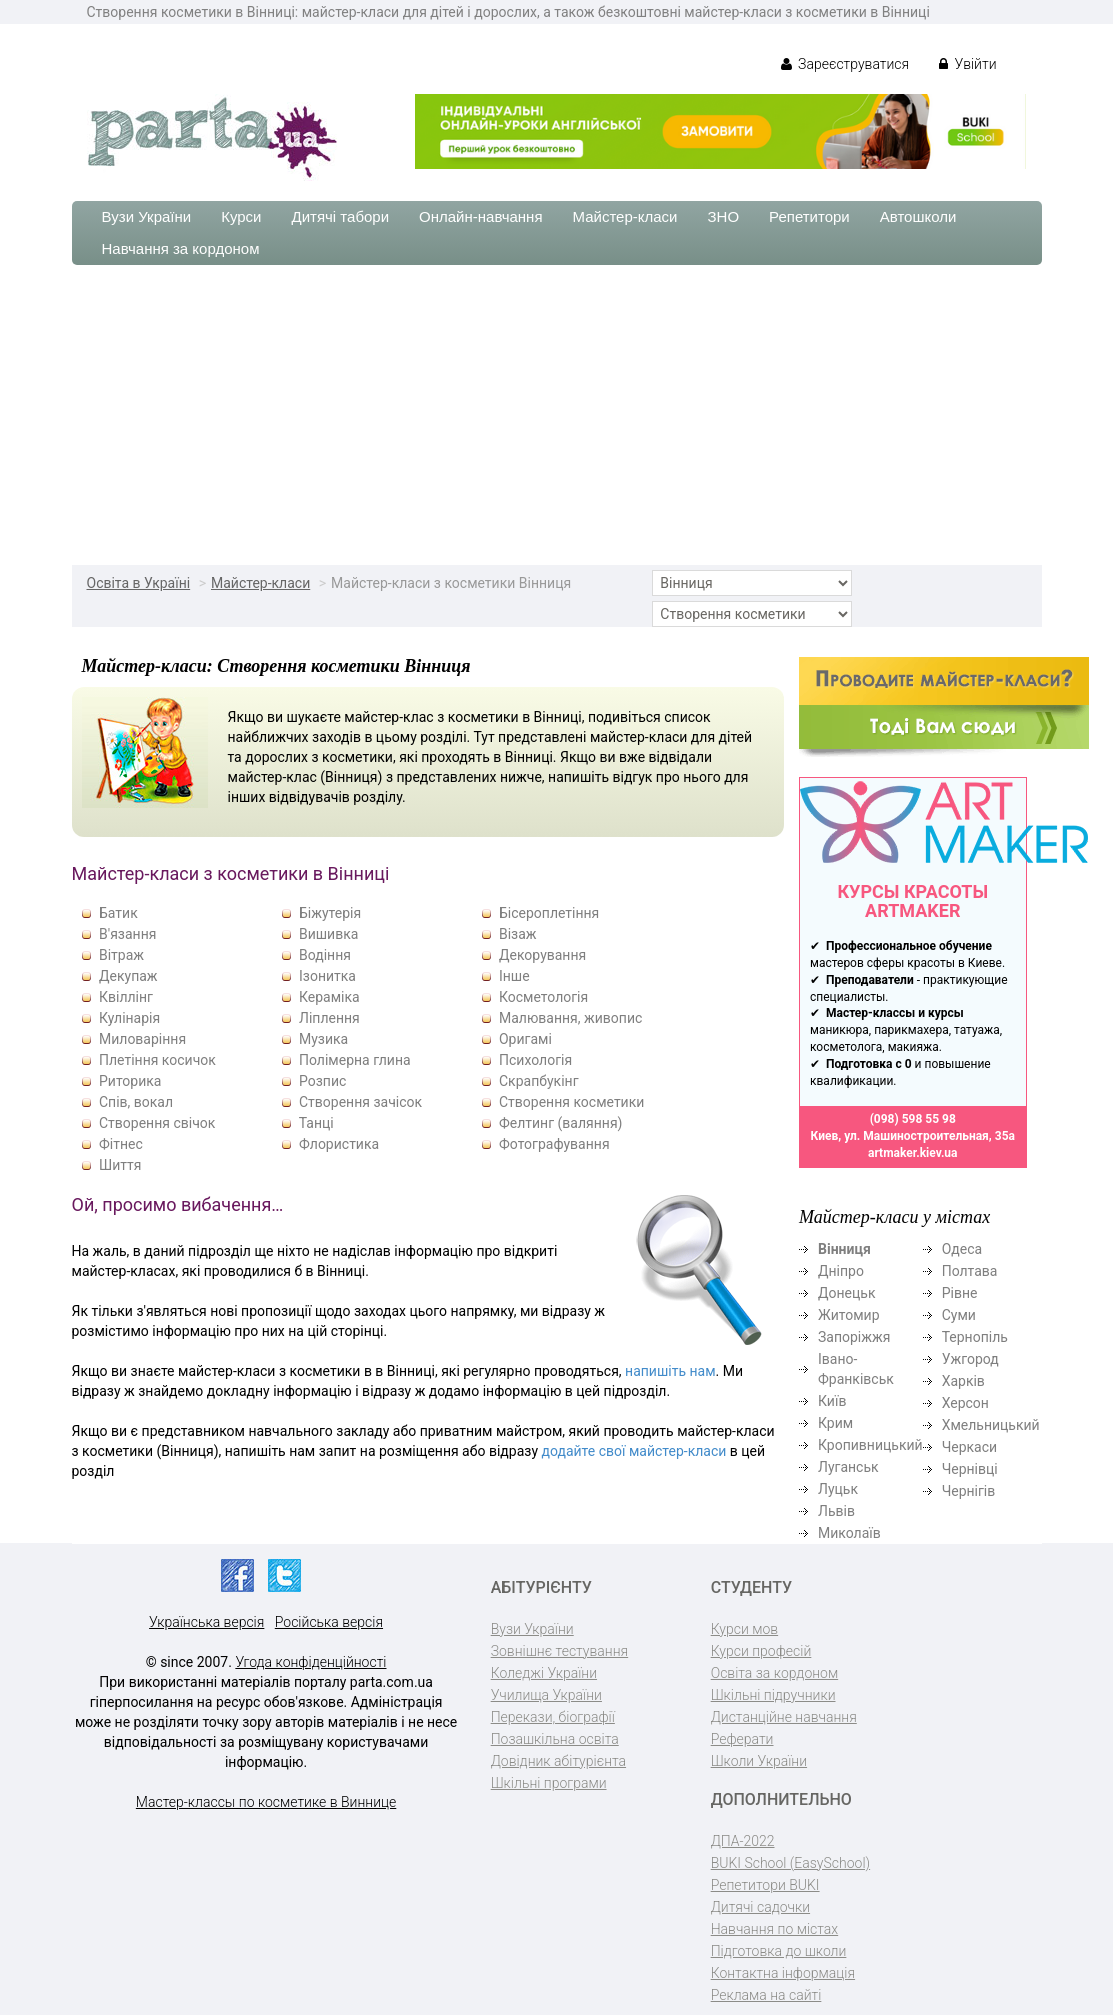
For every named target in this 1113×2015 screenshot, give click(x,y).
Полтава (970, 1271)
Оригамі (525, 1039)
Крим (835, 1423)
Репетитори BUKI (765, 1885)
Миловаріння (142, 1039)
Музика (323, 1039)
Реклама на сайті (766, 1995)
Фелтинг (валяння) (560, 1123)
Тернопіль (975, 1337)
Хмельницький (991, 1425)
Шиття (120, 1165)
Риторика (130, 1081)
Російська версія (329, 1622)
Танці (316, 1123)
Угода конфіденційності (310, 1662)
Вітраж (121, 955)
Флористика (339, 1144)
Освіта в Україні (139, 583)
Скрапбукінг (539, 1081)
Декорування (542, 955)
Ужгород (970, 1359)
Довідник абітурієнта (558, 1761)
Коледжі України (544, 1673)
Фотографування (554, 1144)
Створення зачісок (360, 1102)
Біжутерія (330, 913)
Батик (118, 913)
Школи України (759, 1761)
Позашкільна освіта (555, 1739)
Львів (836, 1511)
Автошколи (918, 216)
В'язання (127, 934)
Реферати (742, 1739)
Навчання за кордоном (181, 248)
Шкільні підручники (773, 1695)
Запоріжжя (854, 1337)
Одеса (962, 1249)
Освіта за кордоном (775, 1673)
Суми (959, 1315)
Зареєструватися (845, 64)
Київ (832, 1401)
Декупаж (128, 976)
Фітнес (121, 1144)
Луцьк (838, 1489)
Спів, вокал (136, 1102)
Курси (241, 216)
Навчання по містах (775, 1929)
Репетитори (809, 216)
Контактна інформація (783, 1973)
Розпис (322, 1081)
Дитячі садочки (760, 1907)
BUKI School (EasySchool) (790, 1863)
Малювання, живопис (570, 1018)
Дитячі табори (341, 216)
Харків (963, 1381)
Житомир (849, 1315)
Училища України (546, 1695)
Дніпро (841, 1271)
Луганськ (848, 1467)
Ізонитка (327, 976)
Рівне (960, 1293)
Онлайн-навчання (480, 216)
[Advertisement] (556, 415)
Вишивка (328, 934)
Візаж (518, 934)
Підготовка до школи (779, 1951)
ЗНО (724, 216)
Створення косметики (571, 1102)
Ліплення (329, 1018)
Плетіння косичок (157, 1060)
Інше (514, 976)
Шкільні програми (549, 1783)
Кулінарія (129, 1018)
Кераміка (329, 997)
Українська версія (206, 1622)
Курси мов (744, 1629)
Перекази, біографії (553, 1717)
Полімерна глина (355, 1060)
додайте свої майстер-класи (633, 1451)
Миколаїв (849, 1533)
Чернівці (970, 1469)
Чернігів (969, 1491)
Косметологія (543, 997)
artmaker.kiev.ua (913, 1153)
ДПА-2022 (743, 1841)
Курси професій (761, 1651)
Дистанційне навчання (784, 1717)
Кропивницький (870, 1445)
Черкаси (969, 1447)
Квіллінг (126, 997)
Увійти (967, 64)
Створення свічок (157, 1123)
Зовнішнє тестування (560, 1651)
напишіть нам (670, 1371)
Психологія (535, 1060)
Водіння (325, 955)
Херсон (965, 1403)
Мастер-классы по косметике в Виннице (266, 1802)
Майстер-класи (625, 216)
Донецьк (846, 1293)
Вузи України (147, 216)
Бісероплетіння (549, 913)
